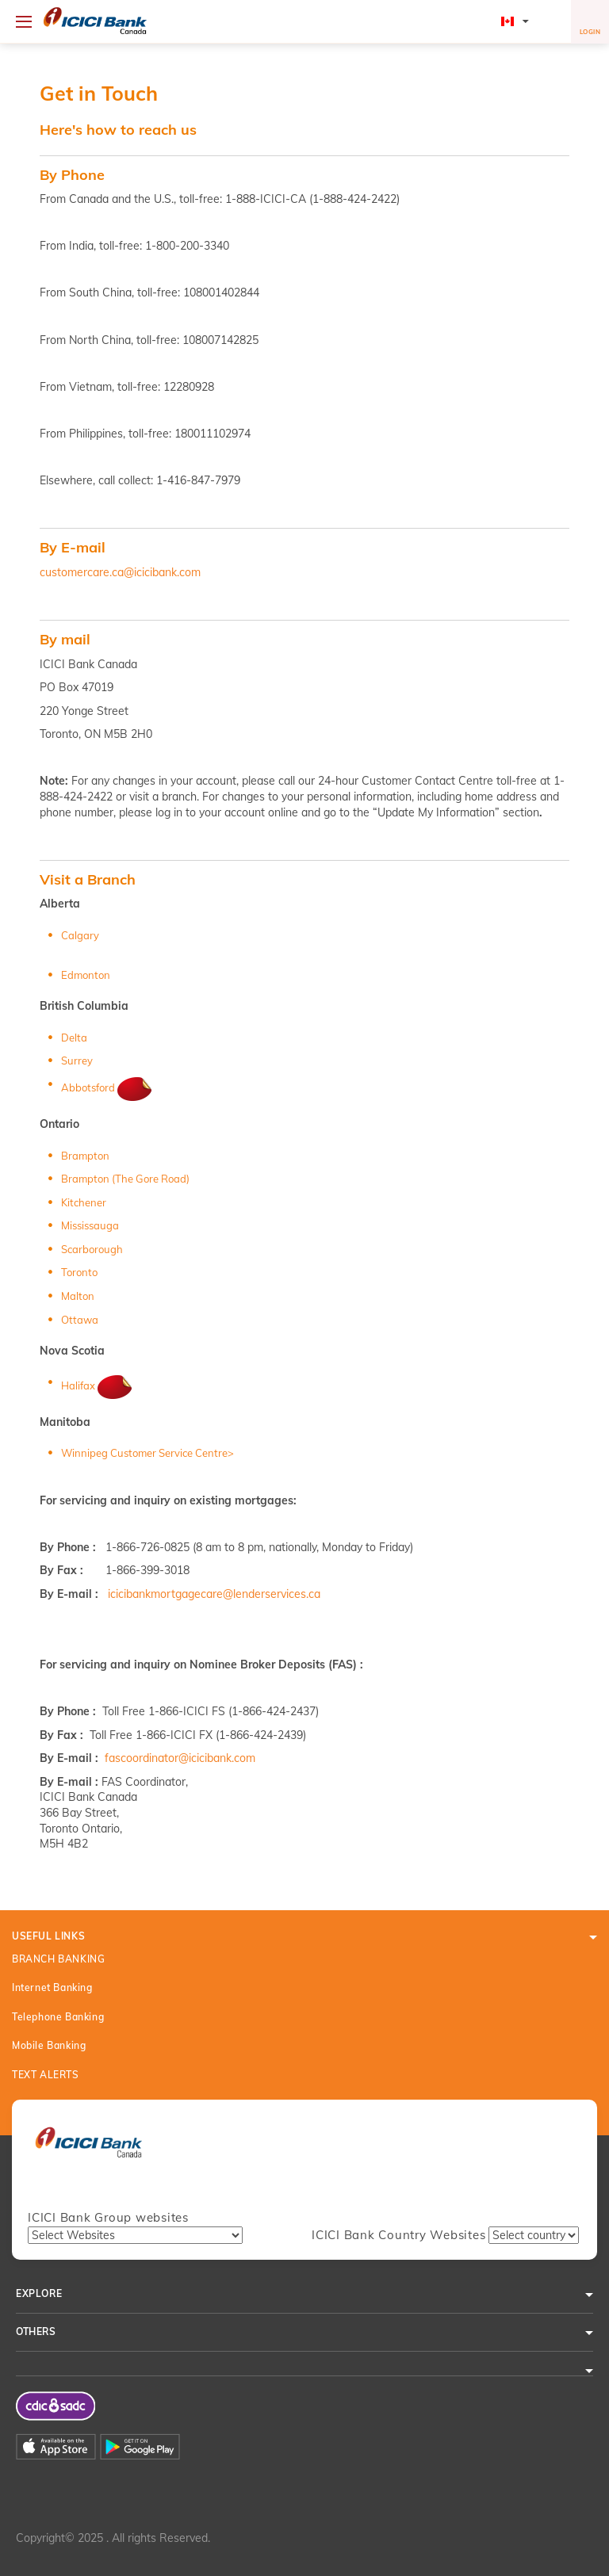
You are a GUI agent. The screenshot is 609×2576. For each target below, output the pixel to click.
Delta (74, 1037)
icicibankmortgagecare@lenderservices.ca (214, 1594)
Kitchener (83, 1202)
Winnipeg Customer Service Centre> (147, 1453)
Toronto (79, 1272)
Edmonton (85, 975)
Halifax (98, 1385)
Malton (77, 1296)
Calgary (80, 935)
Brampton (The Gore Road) (125, 1178)
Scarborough (92, 1249)
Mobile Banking (49, 2045)
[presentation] (88, 2149)
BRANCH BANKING (58, 1959)
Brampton (85, 1155)
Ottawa (79, 1319)
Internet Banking (52, 1987)
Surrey (77, 1060)
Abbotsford (108, 1087)
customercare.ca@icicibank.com (120, 572)
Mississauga (90, 1225)
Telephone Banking (58, 2017)
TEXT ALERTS (45, 2075)
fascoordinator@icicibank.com (180, 1758)
